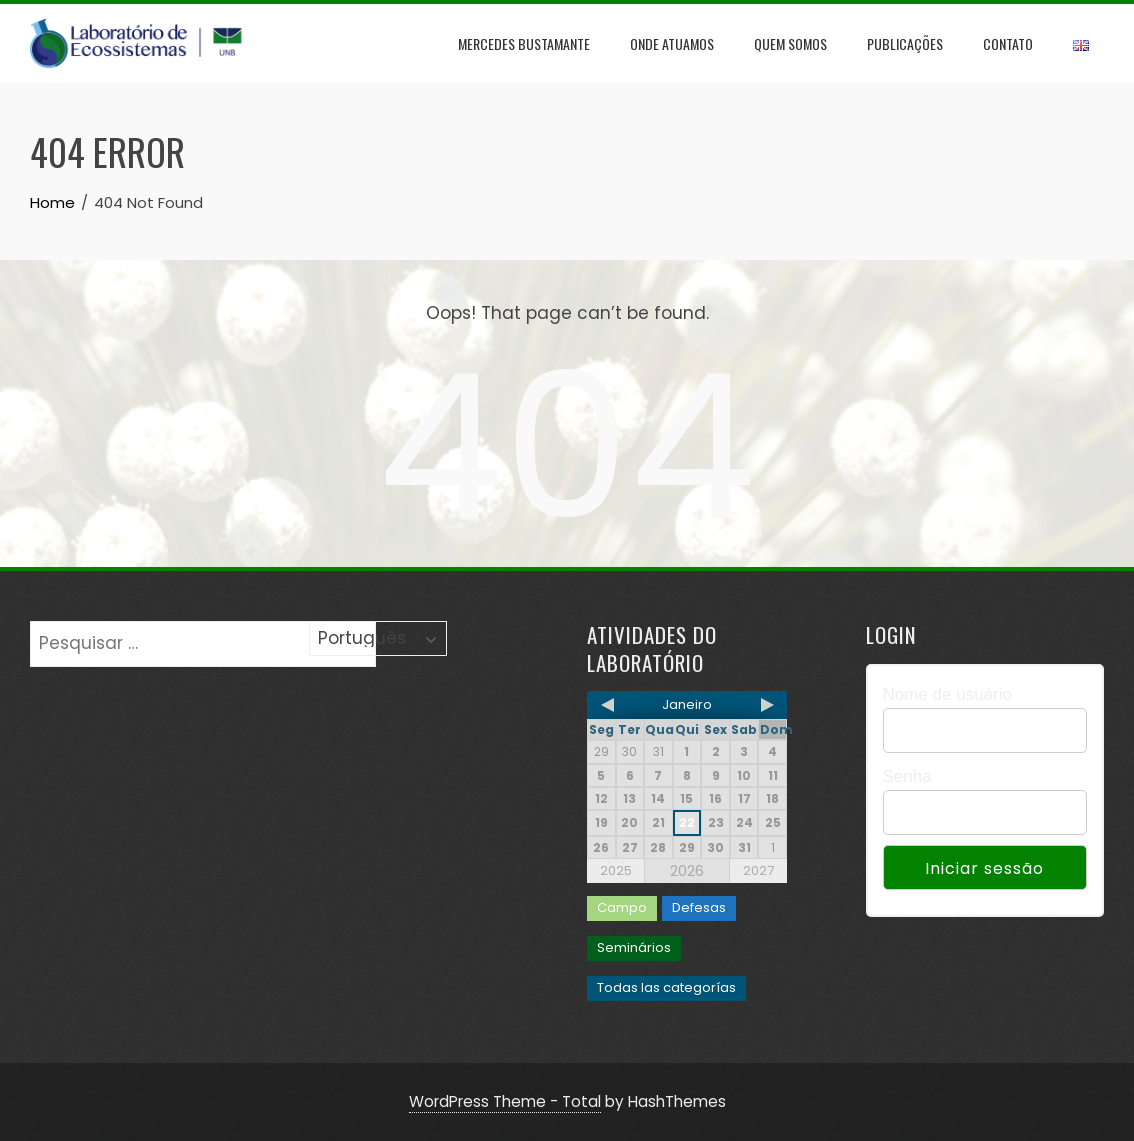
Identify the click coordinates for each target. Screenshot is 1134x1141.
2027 (758, 870)
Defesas (699, 907)
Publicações (905, 43)
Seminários (634, 947)
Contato (1008, 43)
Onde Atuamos (672, 43)
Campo (622, 907)
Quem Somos (790, 43)
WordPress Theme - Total (505, 1101)
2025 (616, 870)
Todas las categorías (666, 987)
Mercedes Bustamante (524, 43)
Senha (907, 776)
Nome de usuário (947, 694)
